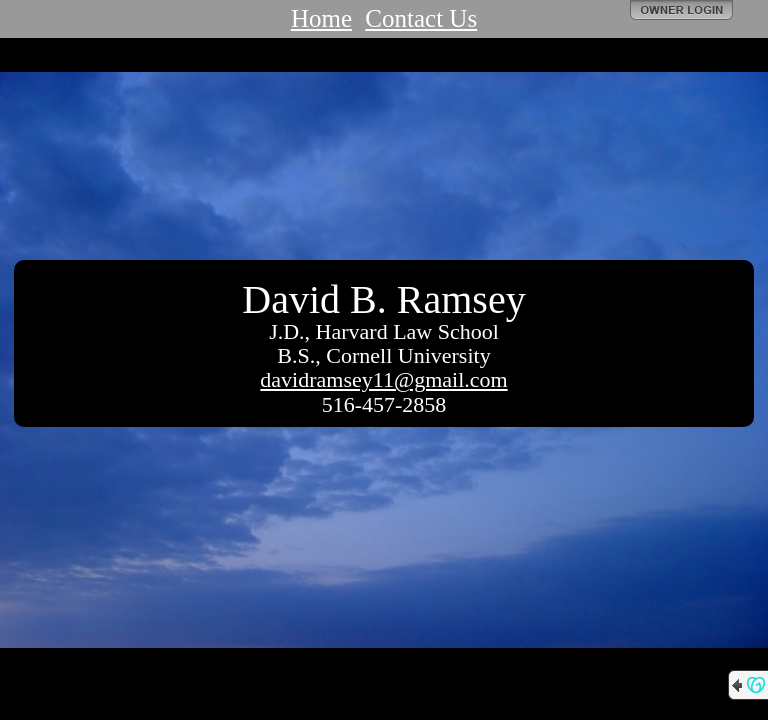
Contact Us (421, 18)
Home (321, 18)
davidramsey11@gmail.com (383, 379)
